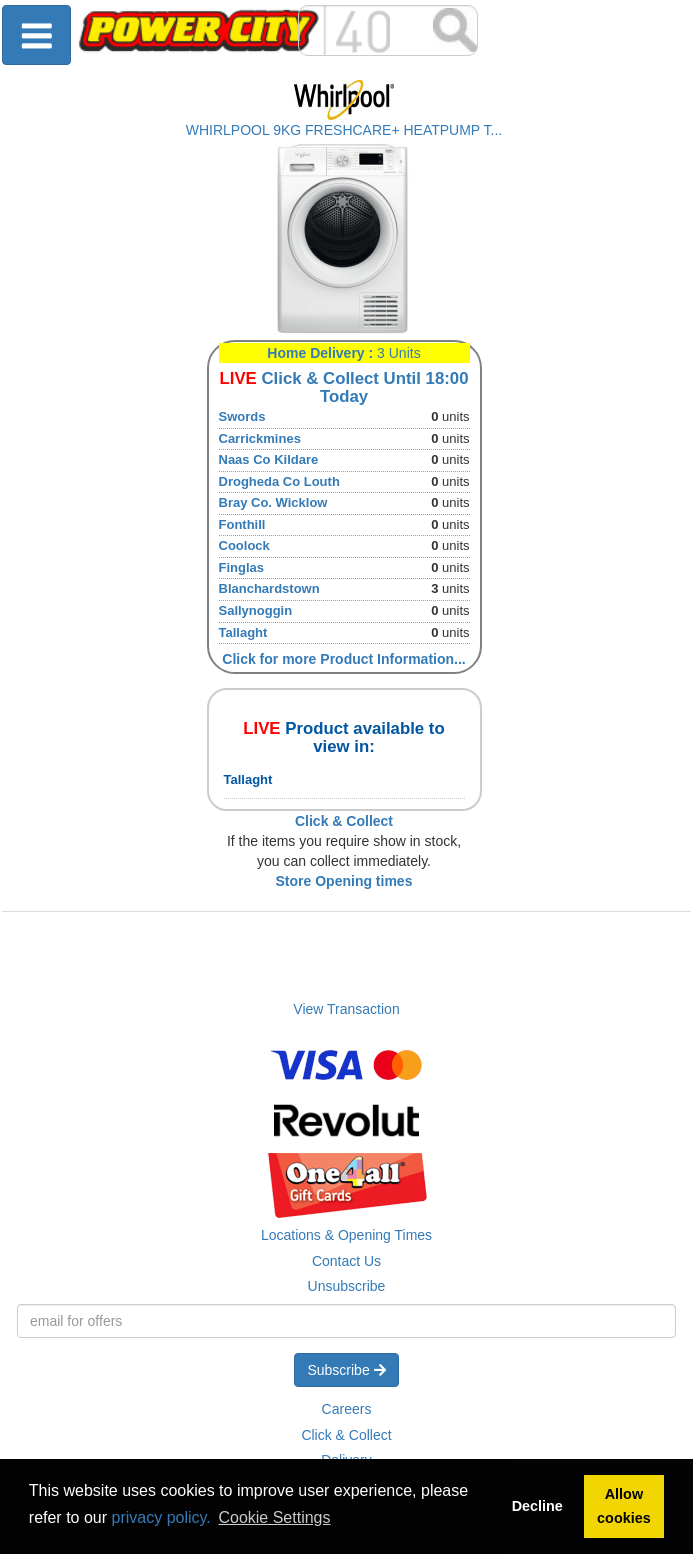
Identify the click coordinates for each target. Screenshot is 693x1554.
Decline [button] (537, 1506)
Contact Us (346, 1261)
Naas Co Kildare (269, 459)
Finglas (242, 567)
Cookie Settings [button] (274, 1517)
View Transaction (346, 1009)
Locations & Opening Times (346, 1235)
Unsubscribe (347, 1286)
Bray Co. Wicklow (273, 502)
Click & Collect (346, 1435)
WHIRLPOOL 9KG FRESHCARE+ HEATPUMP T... (344, 130)
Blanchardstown (269, 588)
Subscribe (346, 1370)
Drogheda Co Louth (279, 481)
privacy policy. (161, 1517)
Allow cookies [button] (624, 1506)
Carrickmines (260, 438)
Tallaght (243, 632)
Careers (347, 1409)
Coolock (244, 545)
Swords (242, 416)
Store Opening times (344, 881)
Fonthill (242, 524)
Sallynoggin (256, 610)
